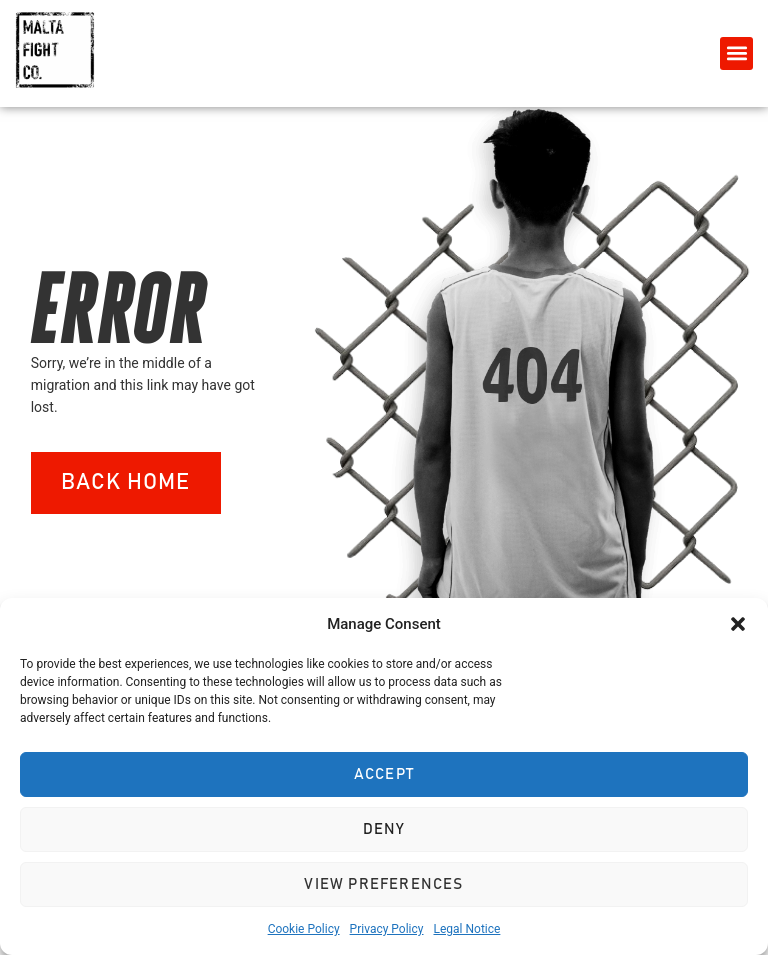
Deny (384, 829)
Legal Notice (466, 929)
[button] (738, 624)
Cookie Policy (304, 929)
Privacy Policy (387, 929)
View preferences (383, 884)
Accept (384, 774)
